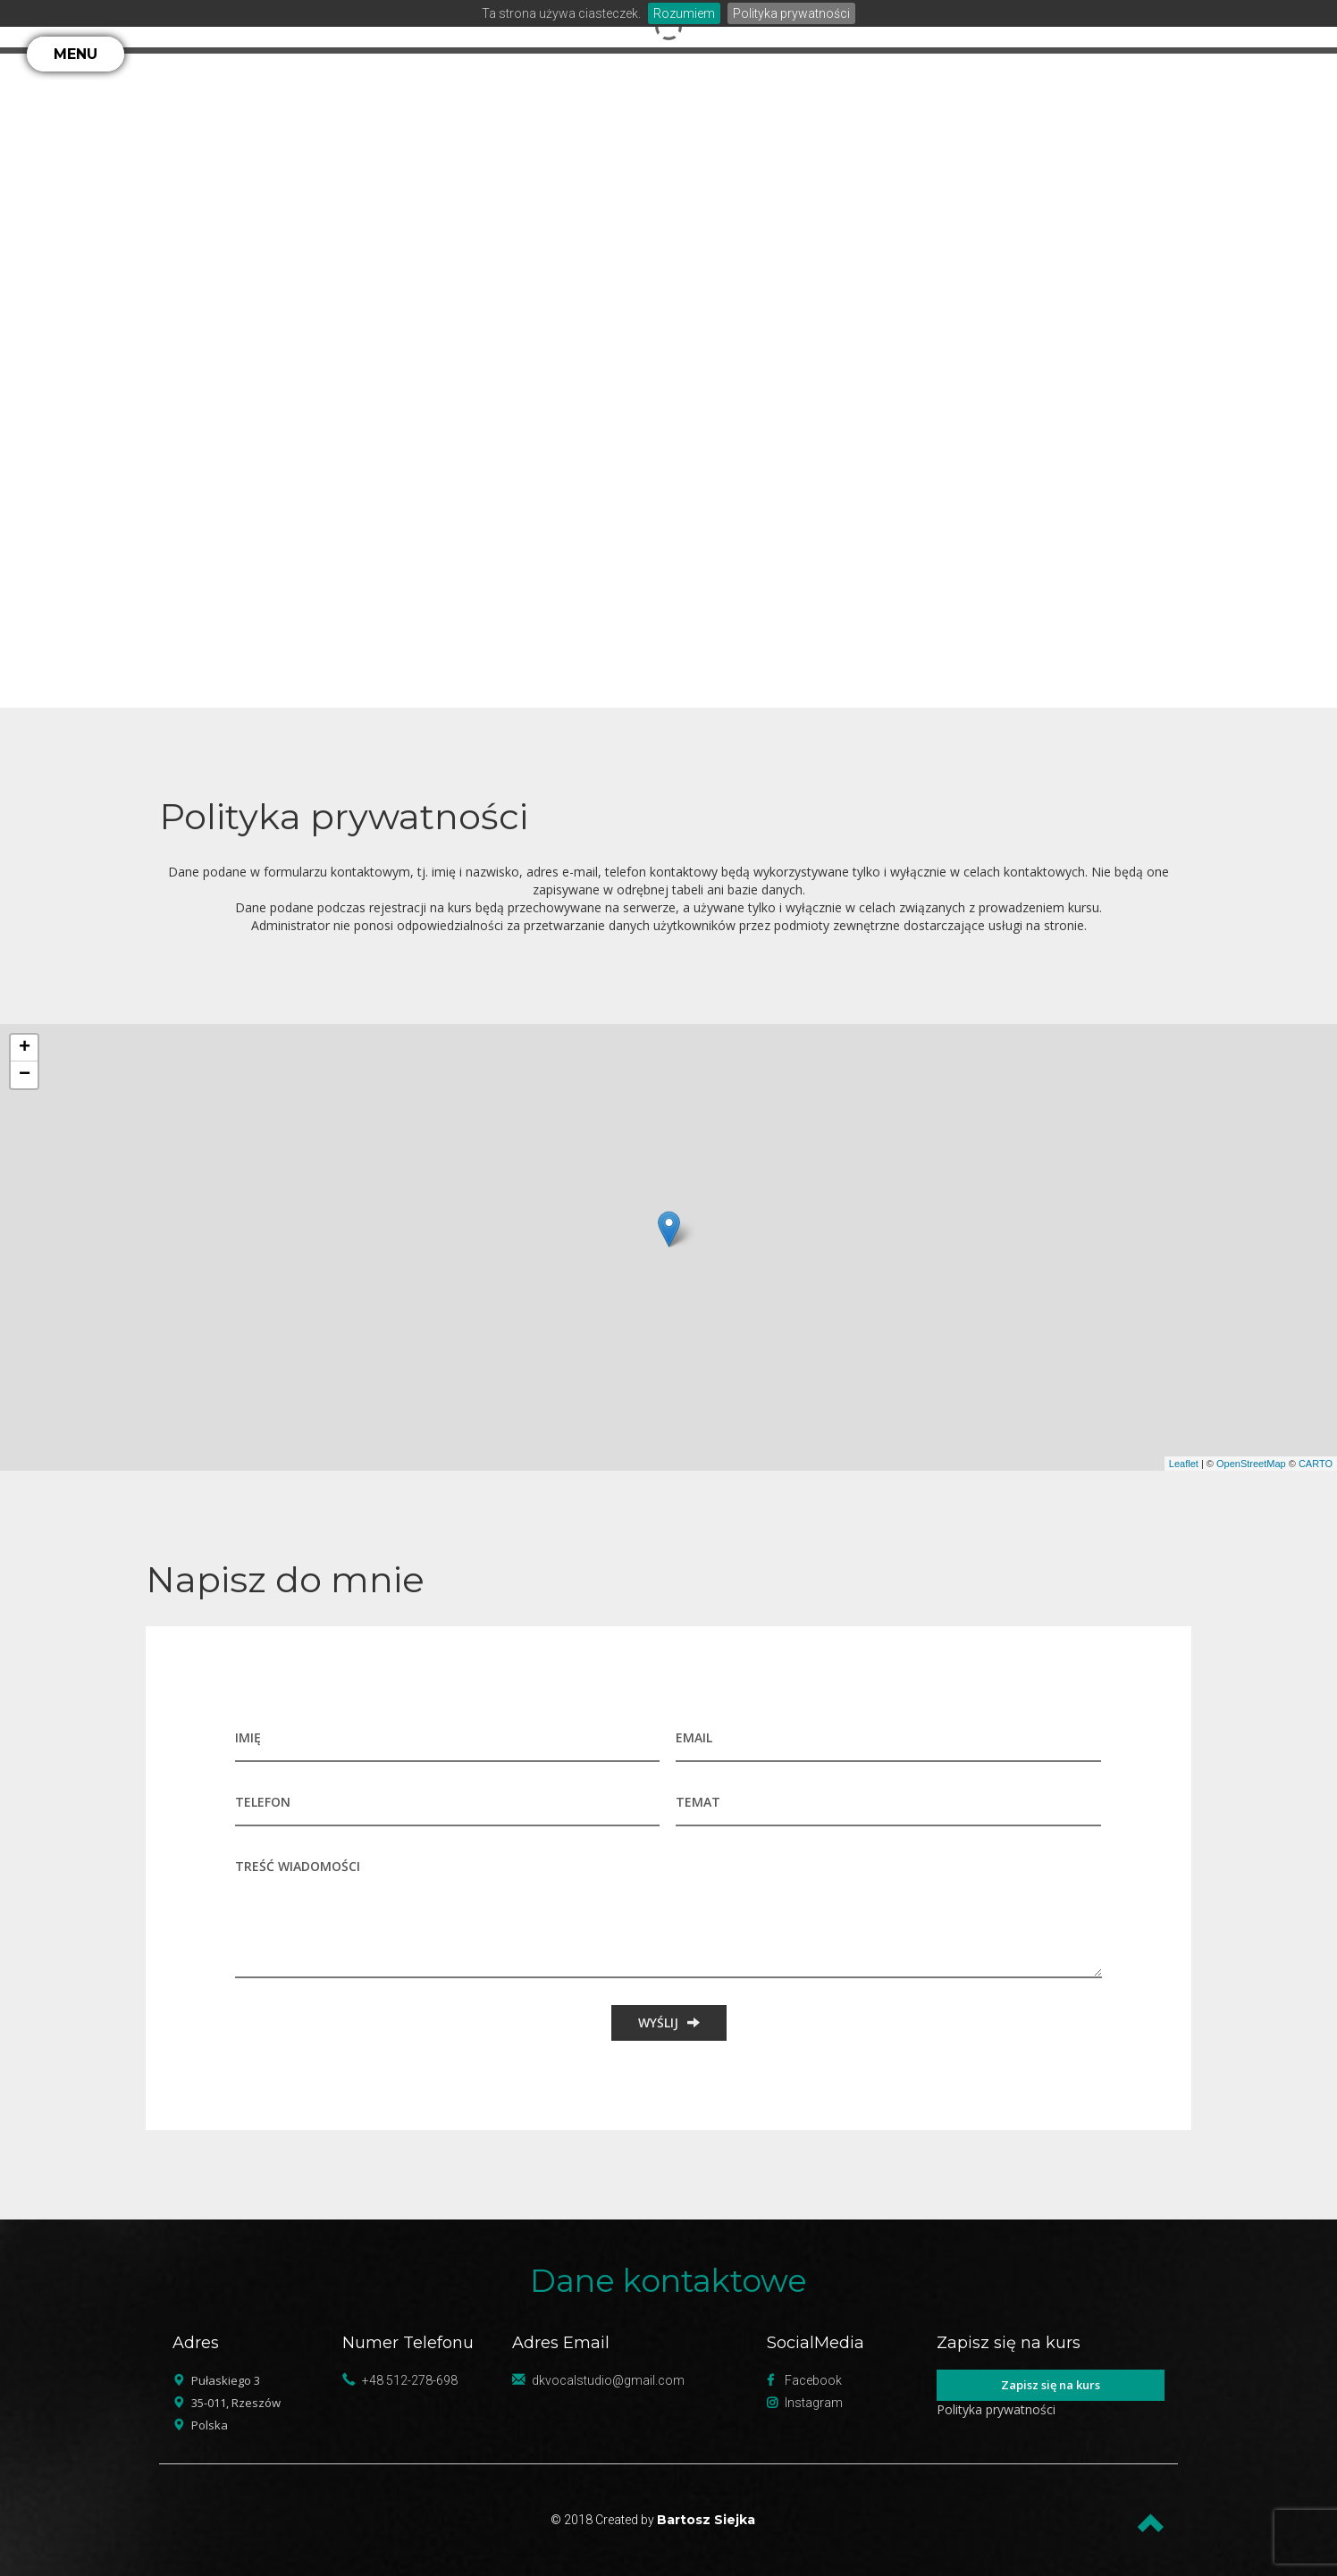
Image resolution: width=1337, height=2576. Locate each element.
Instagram (814, 2403)
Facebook (813, 2380)
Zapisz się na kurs (1050, 2385)
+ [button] (24, 1048)
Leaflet (1183, 1463)
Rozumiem (684, 13)
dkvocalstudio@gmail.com (608, 2380)
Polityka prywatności (791, 13)
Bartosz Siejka (706, 2520)
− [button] (24, 1074)
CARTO (1316, 1463)
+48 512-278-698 (410, 2380)
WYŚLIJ (669, 2022)
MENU (75, 54)
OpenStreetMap (1251, 1463)
